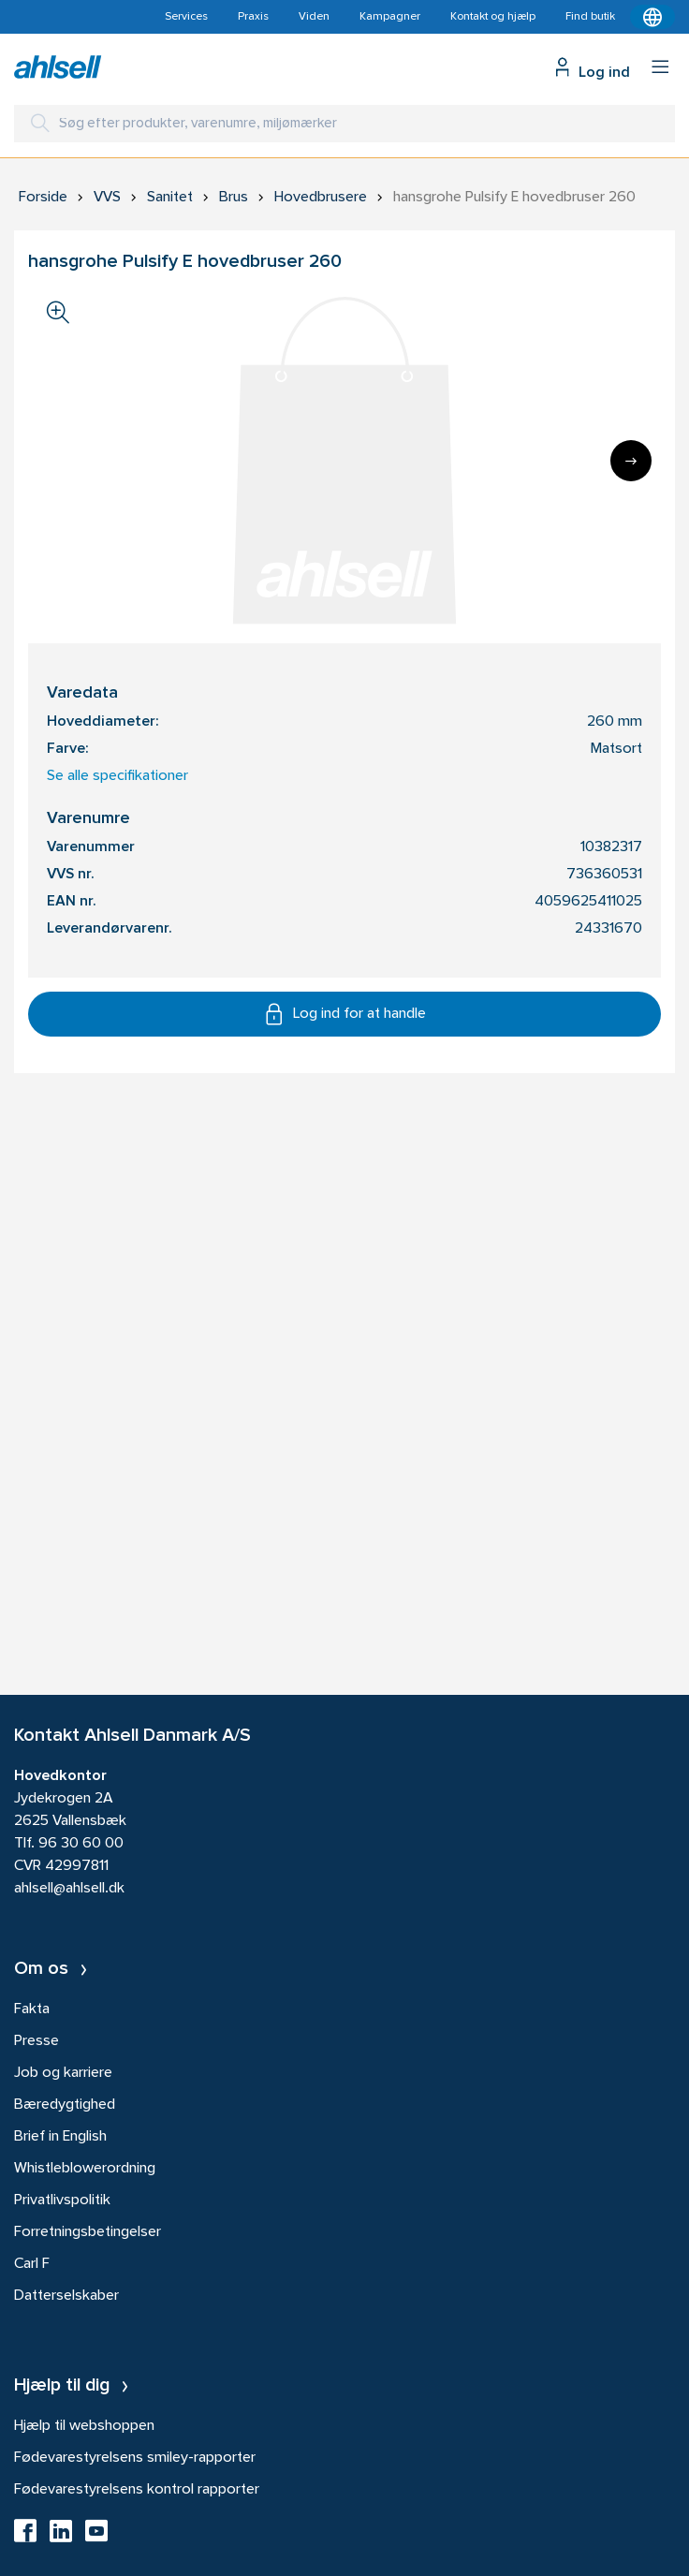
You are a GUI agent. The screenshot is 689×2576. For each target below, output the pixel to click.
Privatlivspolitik (62, 2200)
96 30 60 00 (81, 1843)
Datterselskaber (66, 2296)
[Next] (631, 460)
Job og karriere (63, 2073)
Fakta (32, 2009)
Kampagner (389, 17)
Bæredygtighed (64, 2105)
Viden (314, 17)
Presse (36, 2041)
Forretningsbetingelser (87, 2232)
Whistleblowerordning (84, 2168)
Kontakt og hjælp (492, 17)
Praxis (253, 17)
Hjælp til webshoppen (84, 2426)
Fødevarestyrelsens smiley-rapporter (135, 2458)
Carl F (32, 2264)
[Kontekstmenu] (652, 17)
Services (186, 17)
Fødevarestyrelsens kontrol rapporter (136, 2489)
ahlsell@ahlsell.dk (69, 1888)
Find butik (590, 17)
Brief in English (60, 2136)
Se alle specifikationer (117, 776)
